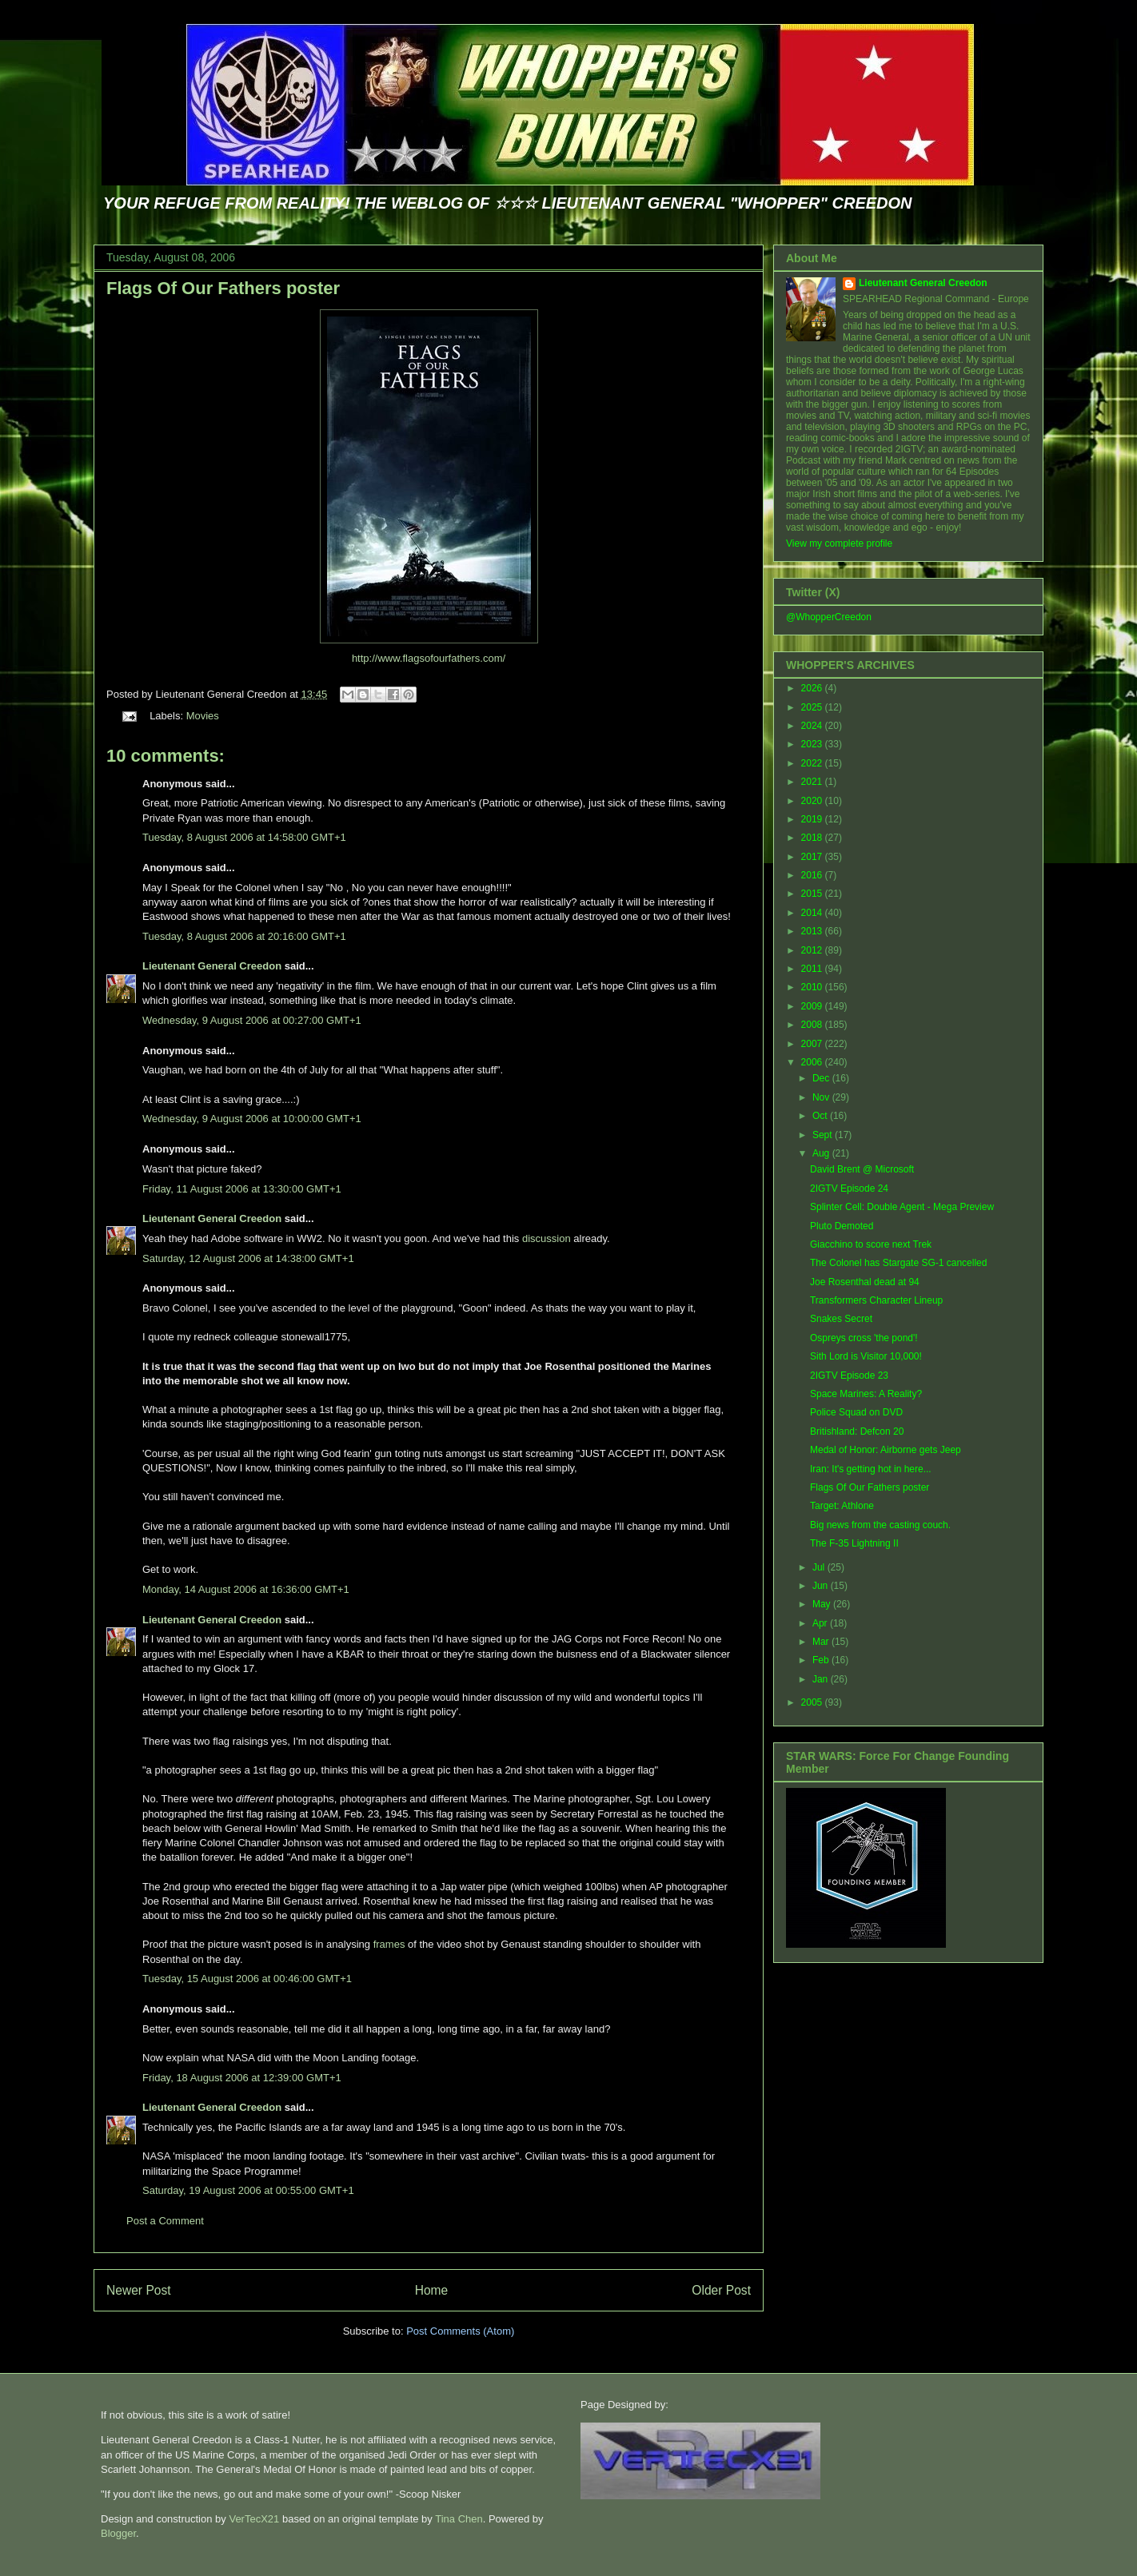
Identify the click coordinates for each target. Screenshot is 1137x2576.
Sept (823, 1135)
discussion (547, 1238)
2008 (813, 1024)
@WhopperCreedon (829, 617)
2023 (813, 744)
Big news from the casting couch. (880, 1525)
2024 (813, 725)
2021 (813, 781)
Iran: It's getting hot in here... (871, 1469)
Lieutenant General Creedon (211, 966)
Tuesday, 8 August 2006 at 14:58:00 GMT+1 (244, 837)
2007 (813, 1043)
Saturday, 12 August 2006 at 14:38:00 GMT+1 (248, 1258)
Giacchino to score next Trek (871, 1244)
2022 (813, 763)
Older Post (721, 2290)
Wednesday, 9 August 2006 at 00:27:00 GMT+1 (251, 1020)
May (822, 1604)
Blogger (118, 2533)
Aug (822, 1153)
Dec (822, 1078)
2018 (813, 837)
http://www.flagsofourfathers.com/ (428, 658)
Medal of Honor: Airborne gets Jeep (885, 1449)
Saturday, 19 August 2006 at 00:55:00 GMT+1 (248, 2190)
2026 (813, 688)
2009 (813, 1006)
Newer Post (138, 2290)
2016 (813, 875)
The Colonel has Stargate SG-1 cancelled (898, 1262)
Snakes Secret (841, 1318)
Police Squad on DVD (856, 1412)
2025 (813, 707)
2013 (813, 931)
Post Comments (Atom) (460, 2331)
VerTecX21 (254, 2519)
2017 (813, 856)
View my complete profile (839, 543)
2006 (813, 1062)
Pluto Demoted (841, 1226)
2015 (813, 893)
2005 (813, 1702)
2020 (813, 800)
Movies (202, 716)
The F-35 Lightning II (854, 1543)
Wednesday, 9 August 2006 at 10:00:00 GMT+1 (251, 1119)
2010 (813, 987)
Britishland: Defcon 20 (857, 1431)
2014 (813, 912)
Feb (822, 1660)
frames (389, 1944)
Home (432, 2290)
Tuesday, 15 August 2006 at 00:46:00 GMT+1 (247, 1979)
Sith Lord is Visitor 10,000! (866, 1356)
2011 (813, 968)
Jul (820, 1567)
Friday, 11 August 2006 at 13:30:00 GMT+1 (241, 1189)
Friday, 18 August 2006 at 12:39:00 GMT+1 (241, 2078)
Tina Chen (459, 2519)
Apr (821, 1623)
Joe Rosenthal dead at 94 (865, 1282)
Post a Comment (165, 2221)
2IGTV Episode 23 (849, 1375)
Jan (821, 1679)
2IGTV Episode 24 (849, 1188)
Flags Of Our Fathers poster (223, 288)
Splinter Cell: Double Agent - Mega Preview (902, 1206)
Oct (821, 1115)
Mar (822, 1641)
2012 (813, 950)
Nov (822, 1097)
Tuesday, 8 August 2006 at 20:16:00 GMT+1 (244, 936)
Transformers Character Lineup (876, 1300)
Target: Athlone (842, 1505)
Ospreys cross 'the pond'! (864, 1338)
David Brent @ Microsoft (862, 1169)
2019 (813, 819)
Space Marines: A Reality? (866, 1393)
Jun (821, 1585)
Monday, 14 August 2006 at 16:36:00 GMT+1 (245, 1589)
